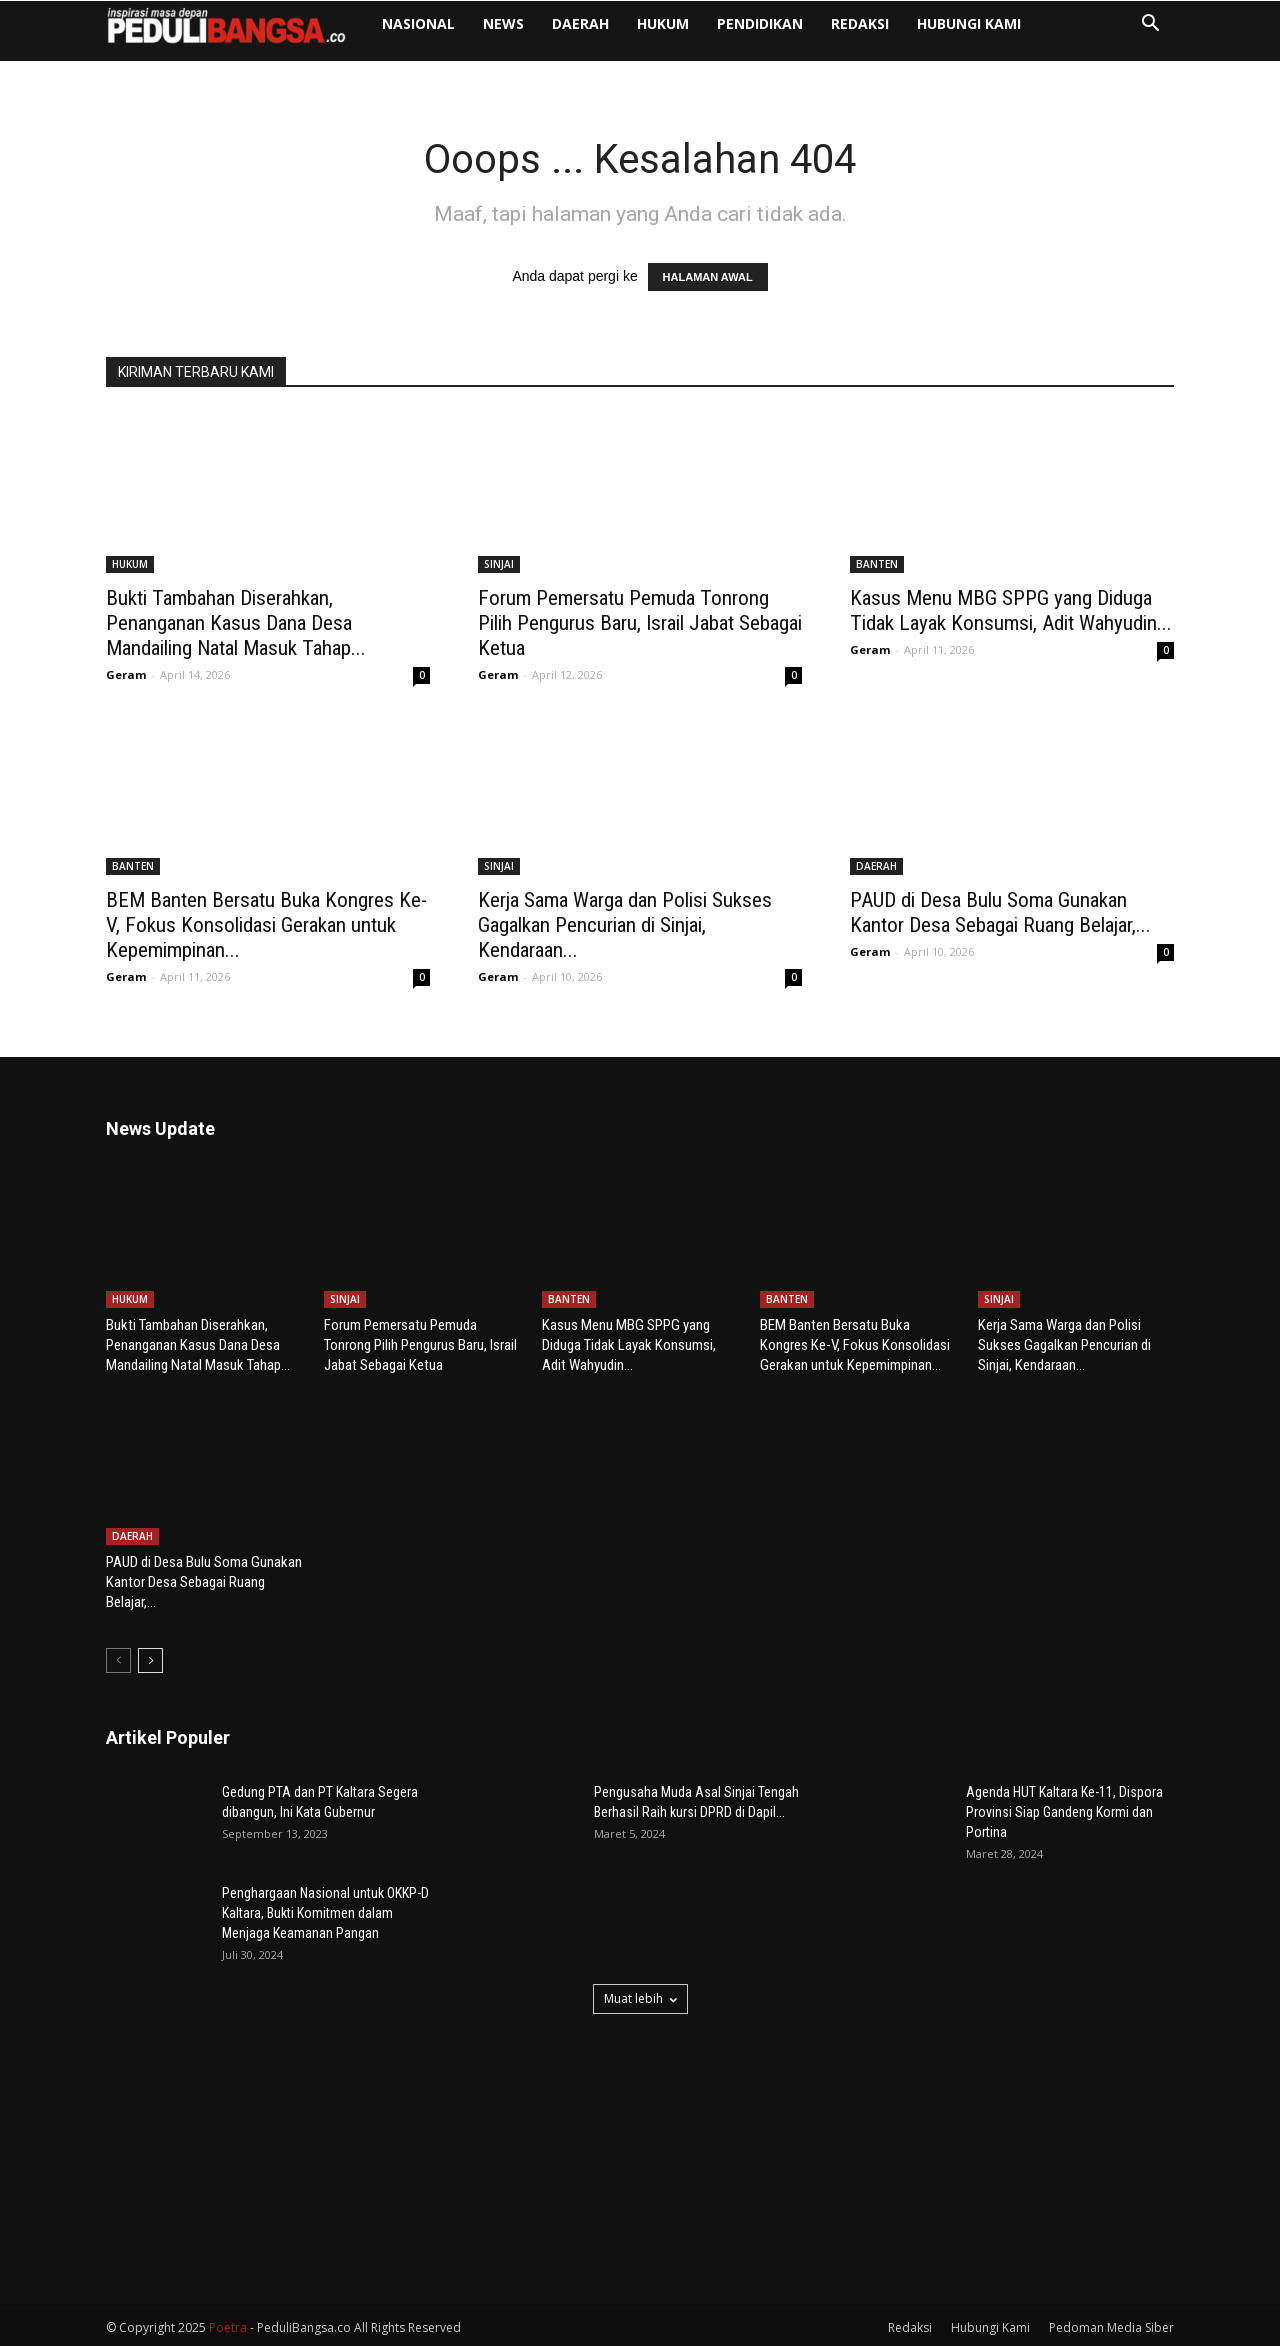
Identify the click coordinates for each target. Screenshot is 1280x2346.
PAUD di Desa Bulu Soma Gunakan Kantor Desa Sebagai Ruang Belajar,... (1000, 912)
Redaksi (860, 23)
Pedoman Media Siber (1111, 2327)
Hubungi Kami (969, 23)
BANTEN (877, 564)
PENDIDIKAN (760, 23)
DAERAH (580, 23)
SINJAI (499, 564)
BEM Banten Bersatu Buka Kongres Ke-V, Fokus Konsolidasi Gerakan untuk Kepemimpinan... (266, 925)
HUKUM (663, 23)
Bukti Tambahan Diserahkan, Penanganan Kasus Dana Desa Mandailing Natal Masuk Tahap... (236, 623)
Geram (126, 674)
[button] (1150, 25)
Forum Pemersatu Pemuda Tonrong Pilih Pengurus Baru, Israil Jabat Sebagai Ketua (640, 623)
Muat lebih (640, 1998)
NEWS (503, 23)
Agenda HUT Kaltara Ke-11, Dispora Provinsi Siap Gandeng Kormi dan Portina (1064, 1812)
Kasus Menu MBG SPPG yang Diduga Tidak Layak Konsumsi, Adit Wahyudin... (1011, 610)
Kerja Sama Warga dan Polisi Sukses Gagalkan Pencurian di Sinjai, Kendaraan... (625, 925)
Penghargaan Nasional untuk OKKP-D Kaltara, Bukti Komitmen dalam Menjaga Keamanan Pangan (325, 1913)
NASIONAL (418, 23)
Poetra (228, 2327)
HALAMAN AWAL (708, 277)
